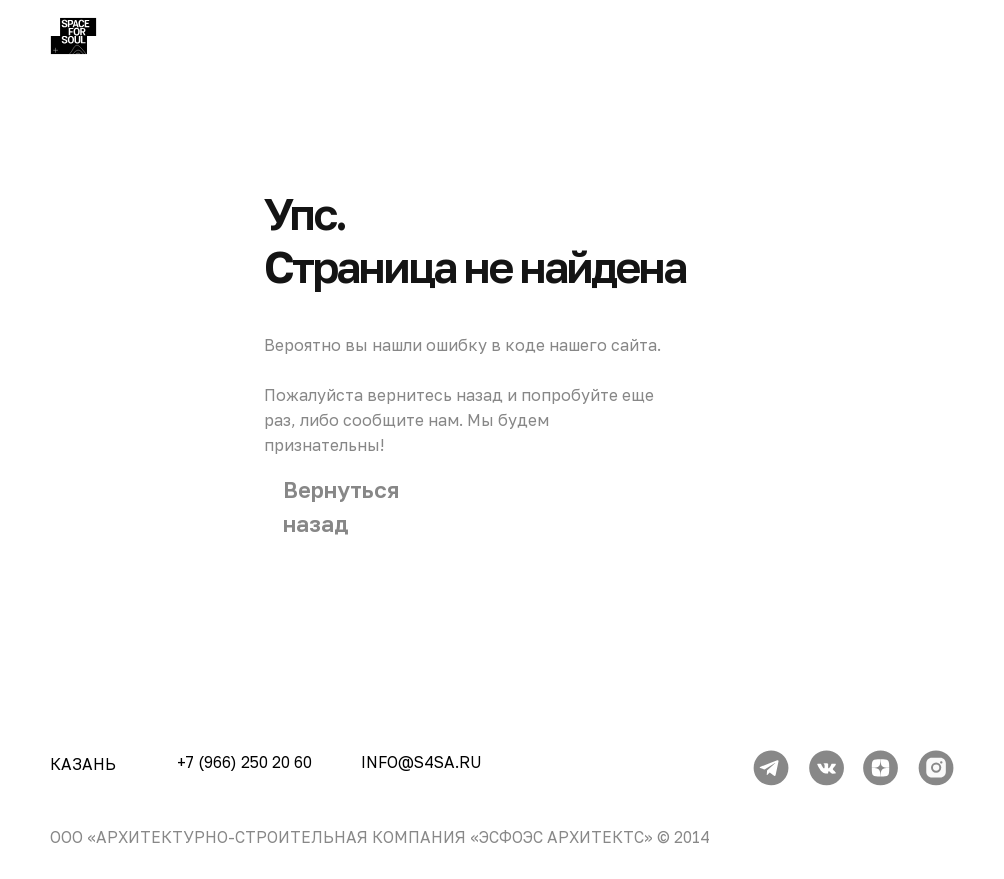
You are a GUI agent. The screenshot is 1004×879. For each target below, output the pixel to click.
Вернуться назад (341, 506)
